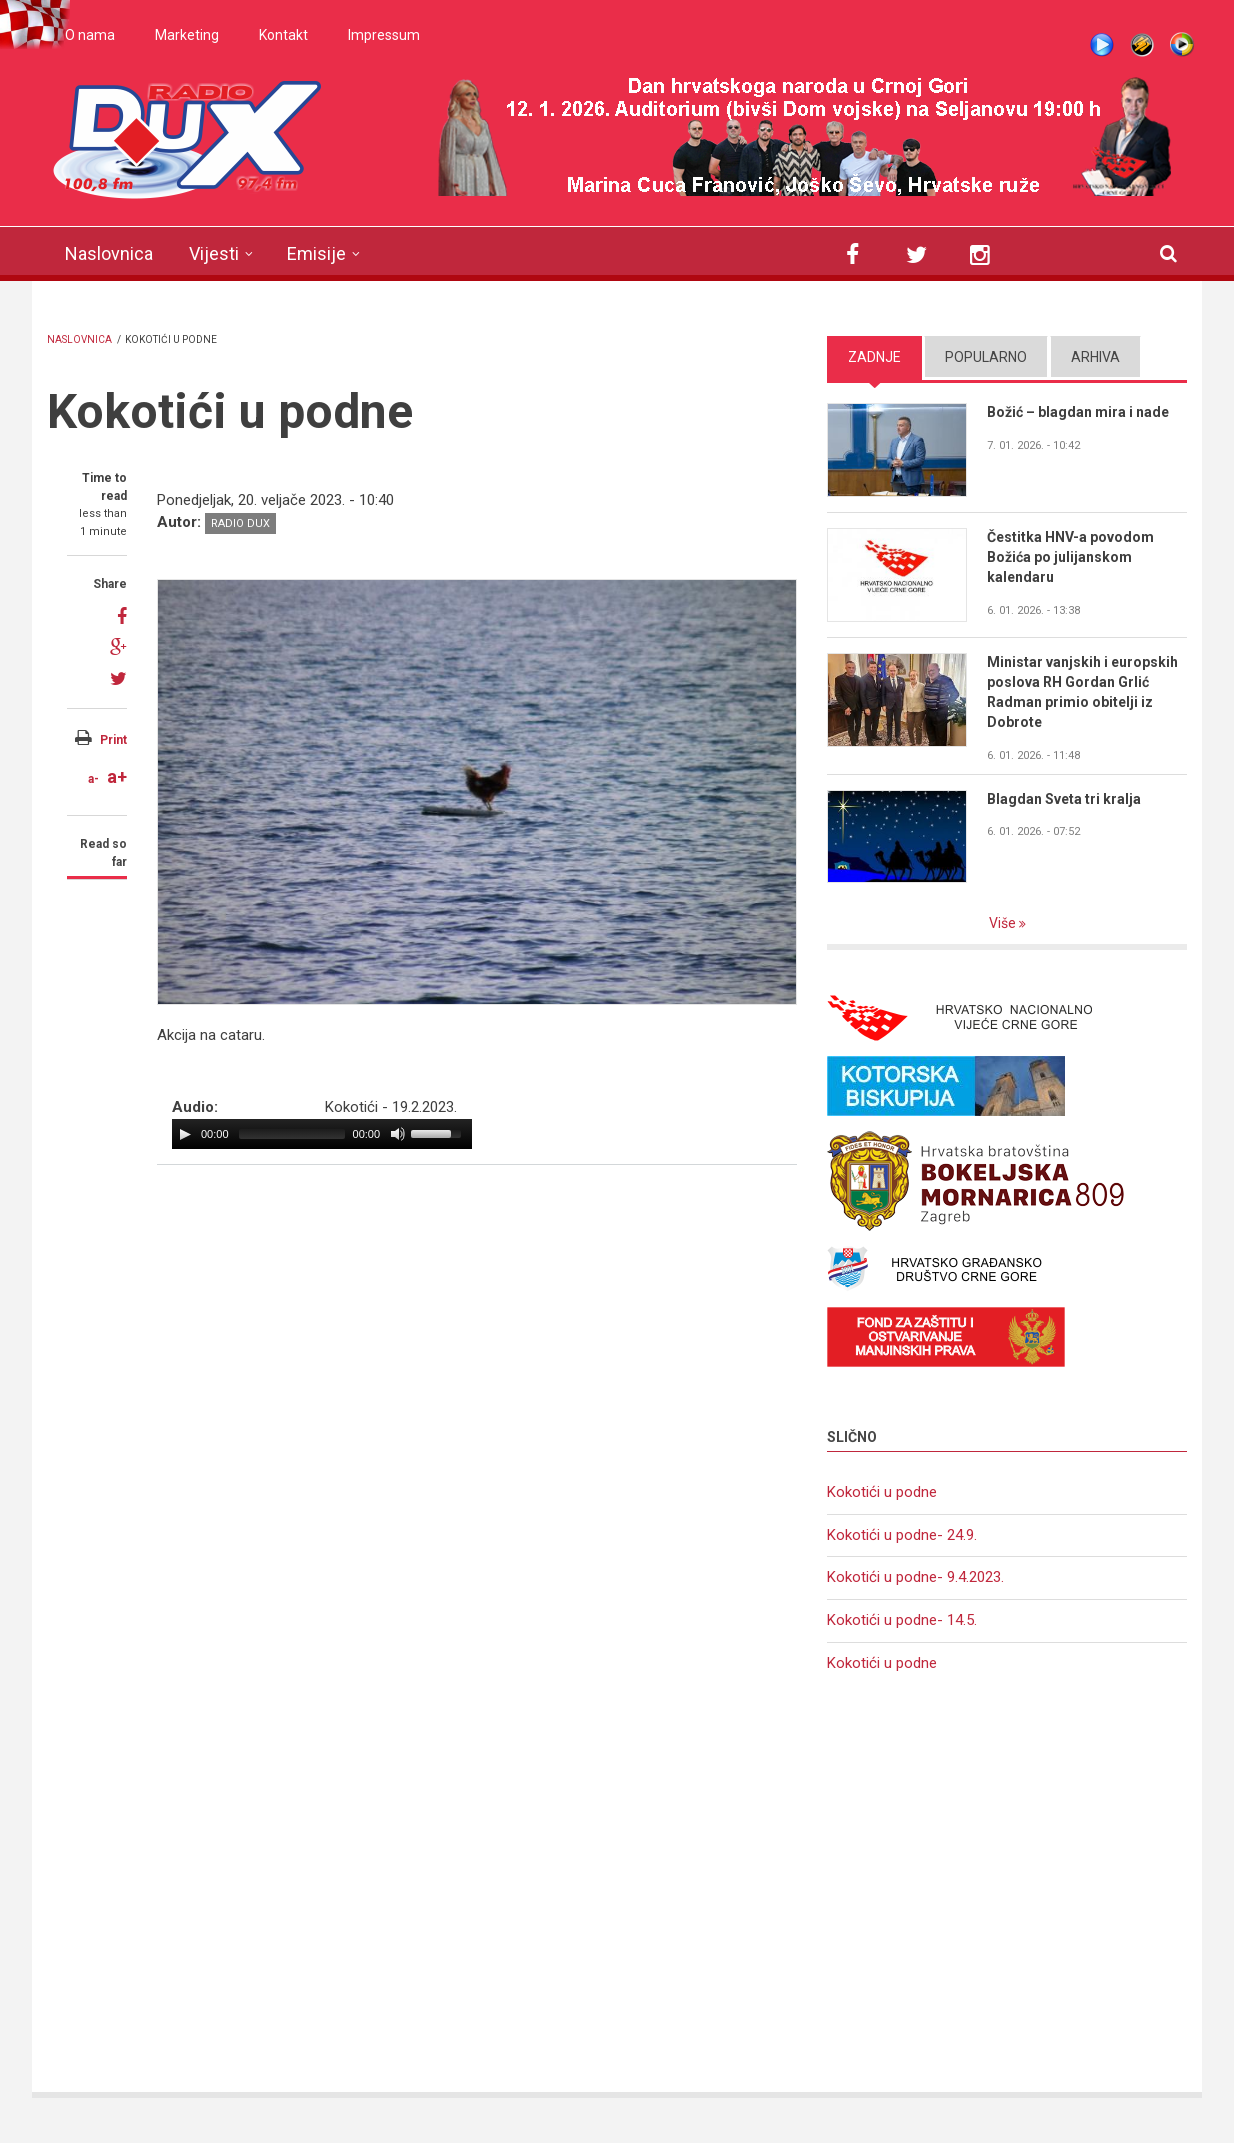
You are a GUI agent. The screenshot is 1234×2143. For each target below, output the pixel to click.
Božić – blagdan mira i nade (1078, 412)
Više (1004, 923)
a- (93, 779)
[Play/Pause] (185, 1134)
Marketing (187, 35)
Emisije (316, 253)
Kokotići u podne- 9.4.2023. (915, 1577)
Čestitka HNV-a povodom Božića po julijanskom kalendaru (1070, 557)
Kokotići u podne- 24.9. (902, 1535)
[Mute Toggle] (398, 1134)
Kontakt (283, 35)
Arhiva (1095, 357)
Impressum (384, 35)
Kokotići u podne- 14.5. (902, 1620)
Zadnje (874, 357)
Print (113, 740)
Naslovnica (109, 253)
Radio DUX (240, 523)
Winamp (1142, 45)
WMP (1182, 45)
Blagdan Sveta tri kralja (1064, 799)
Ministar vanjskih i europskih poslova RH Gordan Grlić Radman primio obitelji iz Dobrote (1082, 692)
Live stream (1102, 45)
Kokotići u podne (882, 1492)
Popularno (986, 357)
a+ (117, 776)
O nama (90, 35)
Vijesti (214, 253)
